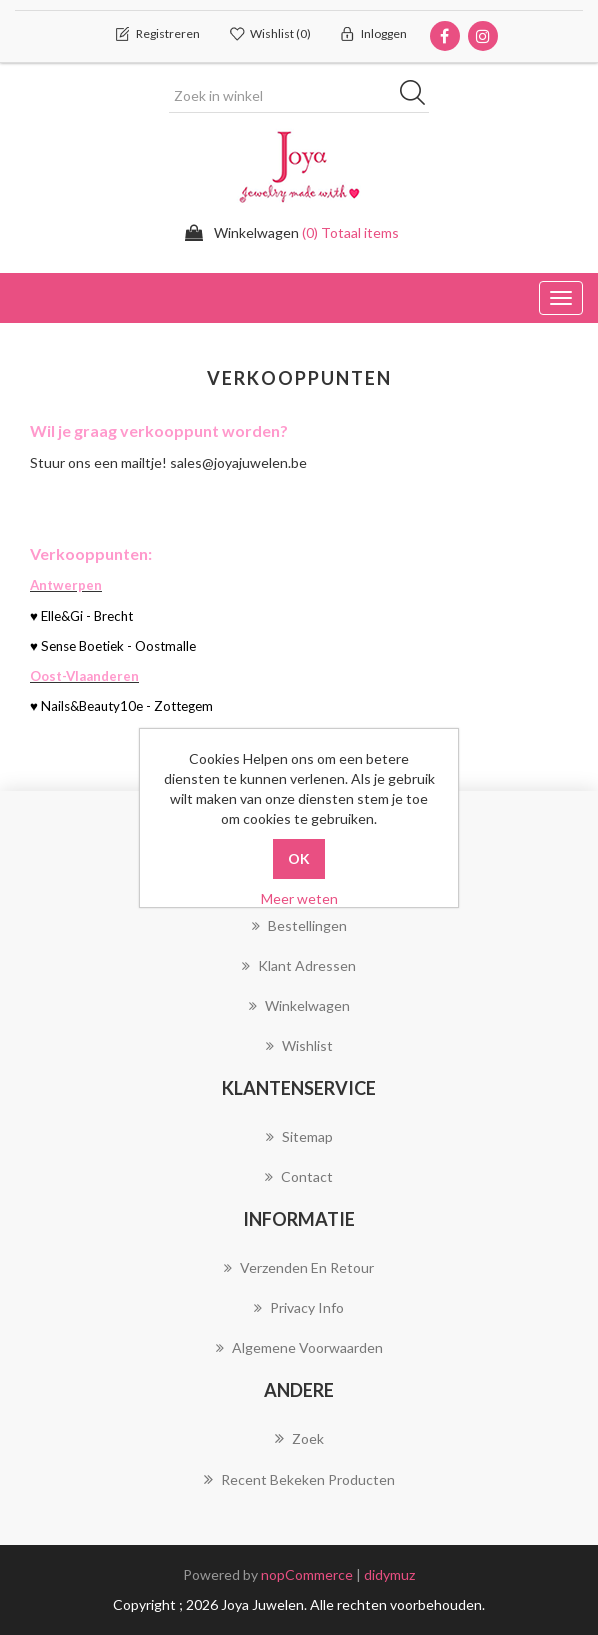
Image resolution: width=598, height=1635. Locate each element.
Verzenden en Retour (299, 1267)
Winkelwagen (299, 1005)
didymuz (389, 1574)
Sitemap (299, 1136)
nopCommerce (307, 1574)
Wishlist (299, 1045)
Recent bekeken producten (299, 1479)
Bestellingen (299, 925)
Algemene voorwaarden (299, 1347)
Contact (299, 1176)
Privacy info (299, 1307)
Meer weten (299, 898)
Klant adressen (299, 965)
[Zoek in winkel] (299, 96)
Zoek (299, 1438)
